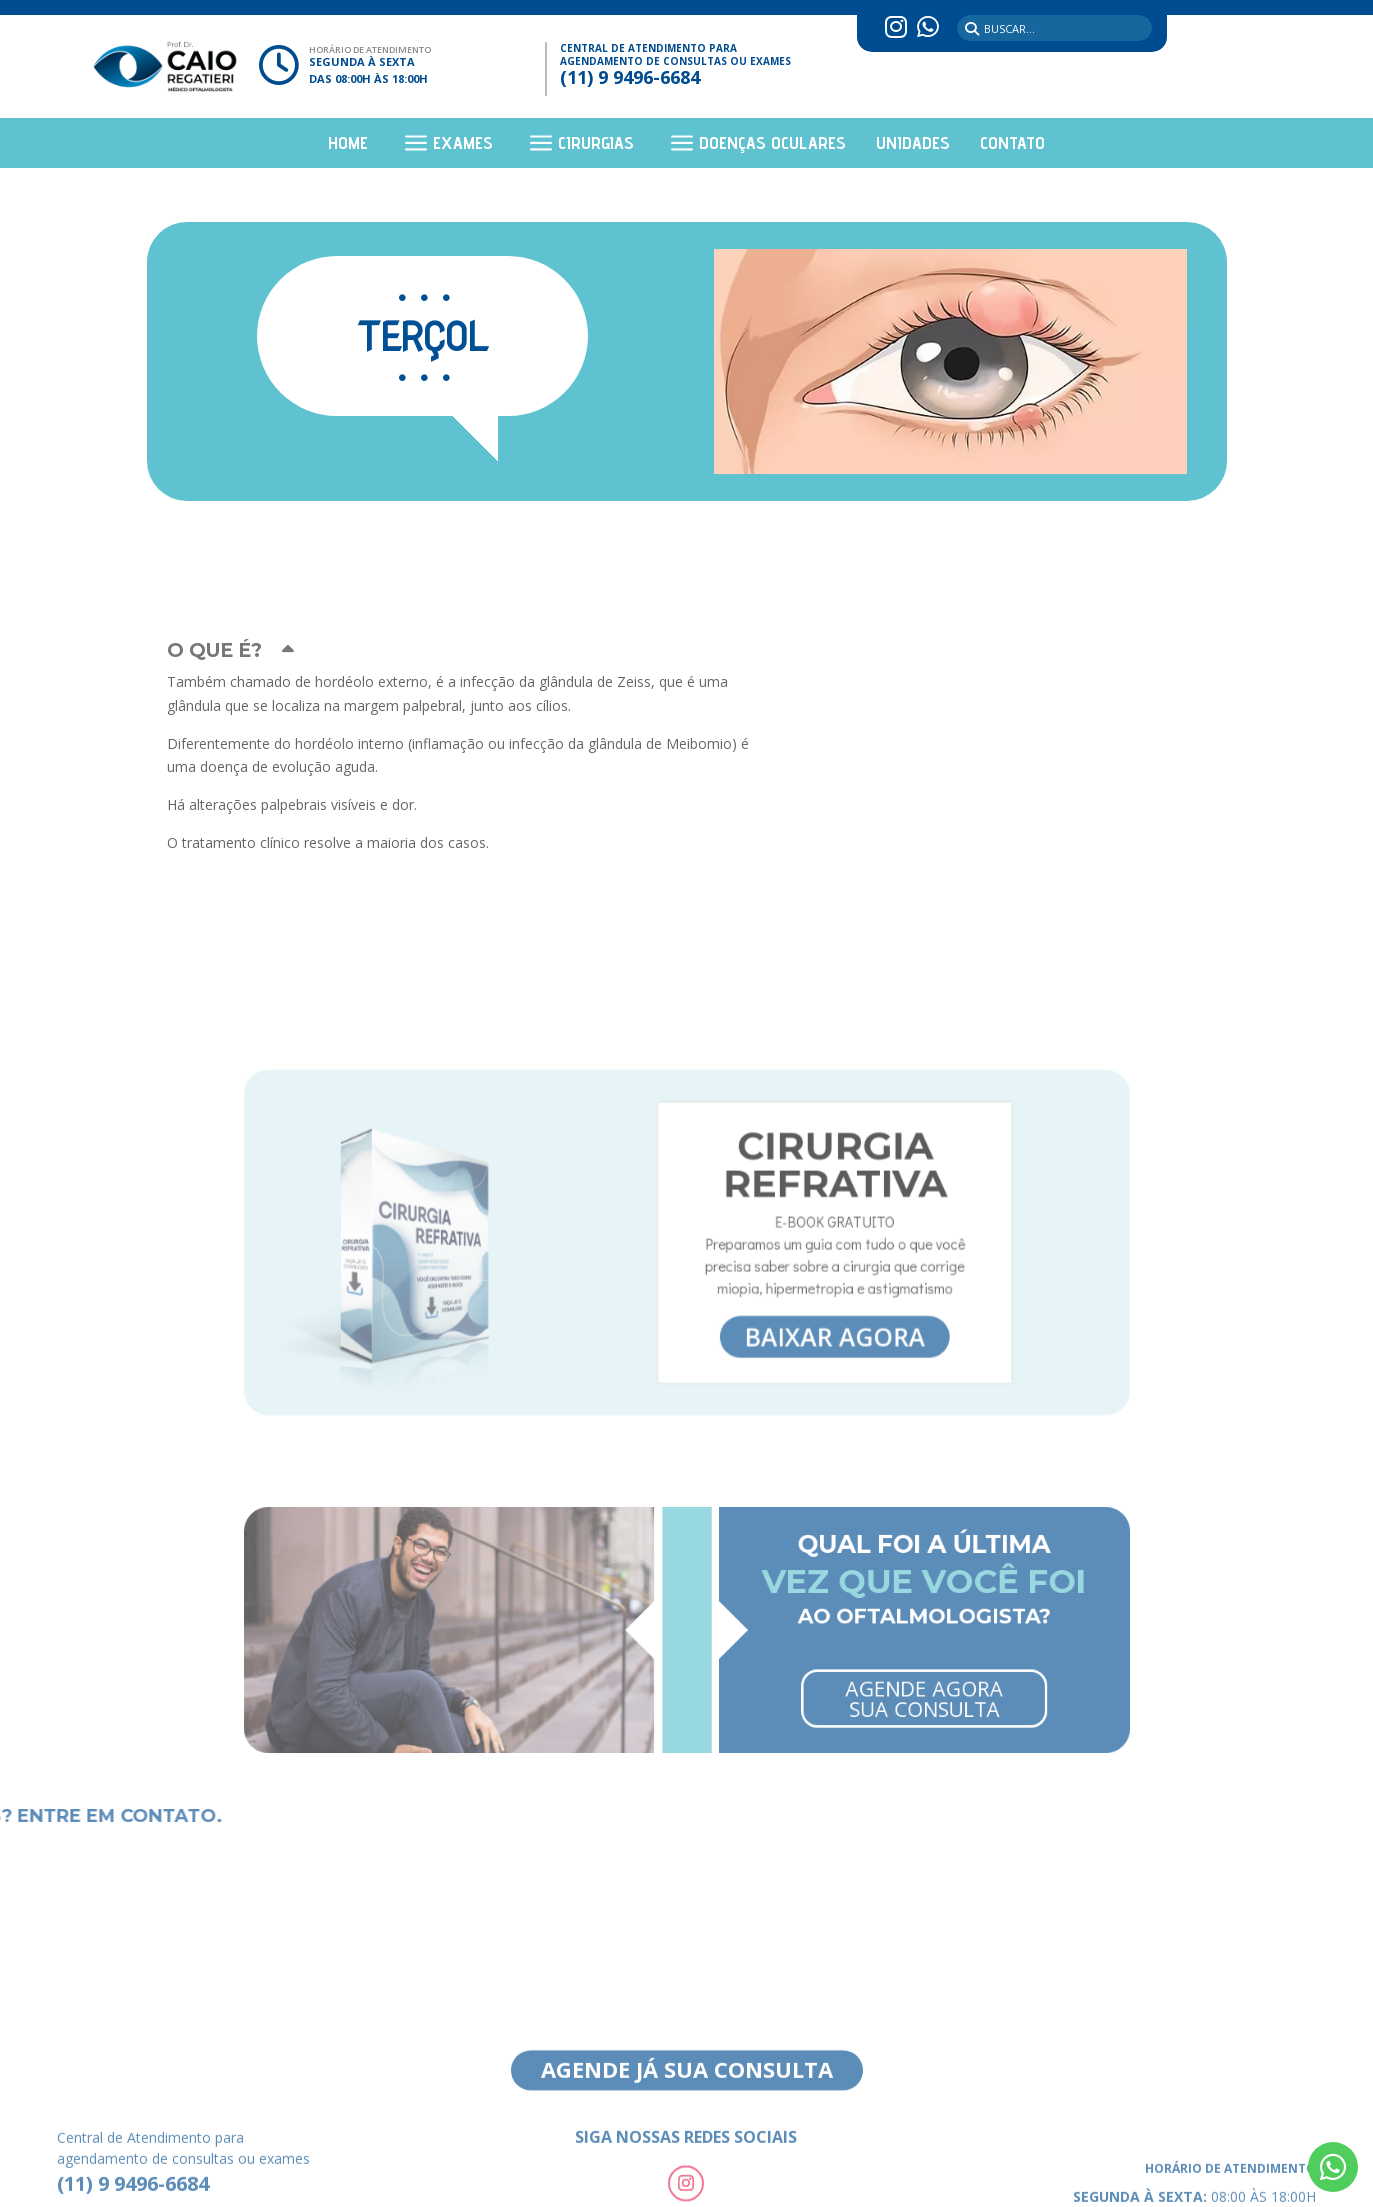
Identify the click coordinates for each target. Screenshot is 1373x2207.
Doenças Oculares (772, 144)
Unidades (913, 144)
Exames (463, 144)
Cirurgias (596, 144)
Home (348, 144)
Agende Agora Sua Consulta (843, 1675)
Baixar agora (783, 1304)
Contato (1012, 144)
